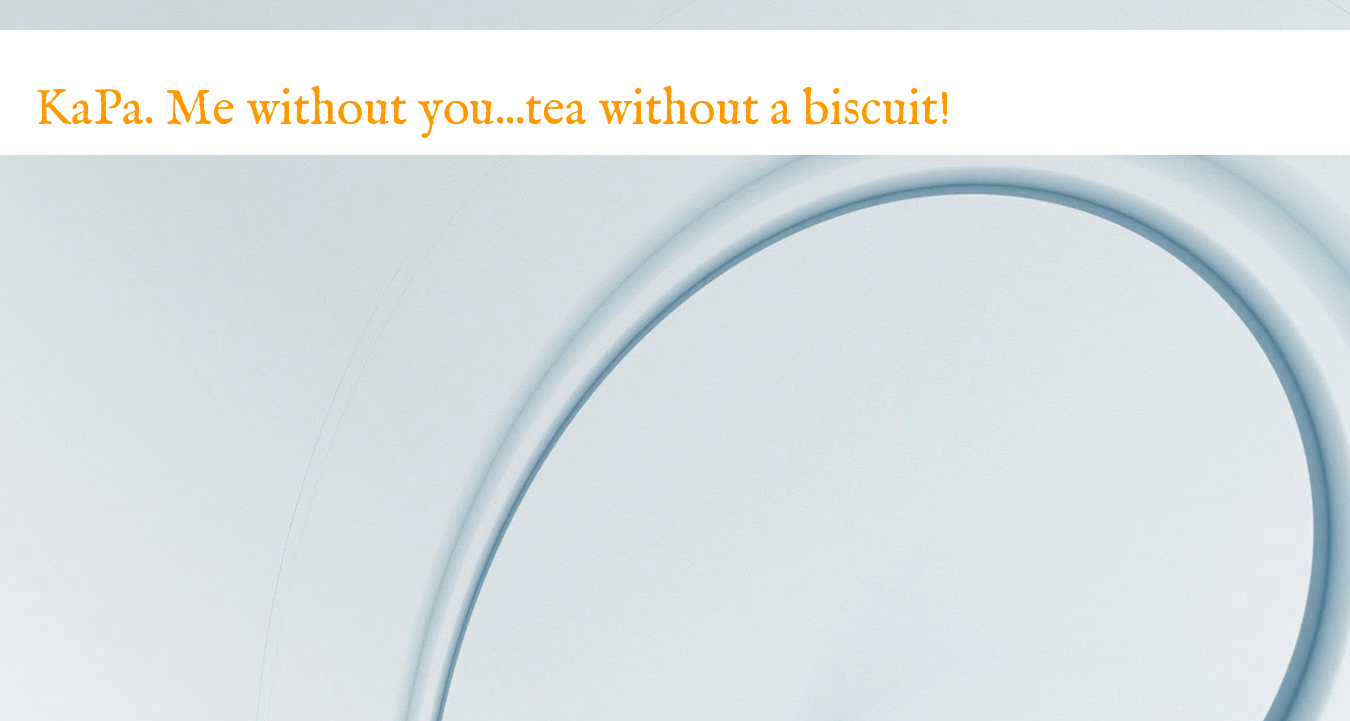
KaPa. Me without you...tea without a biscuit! (493, 110)
